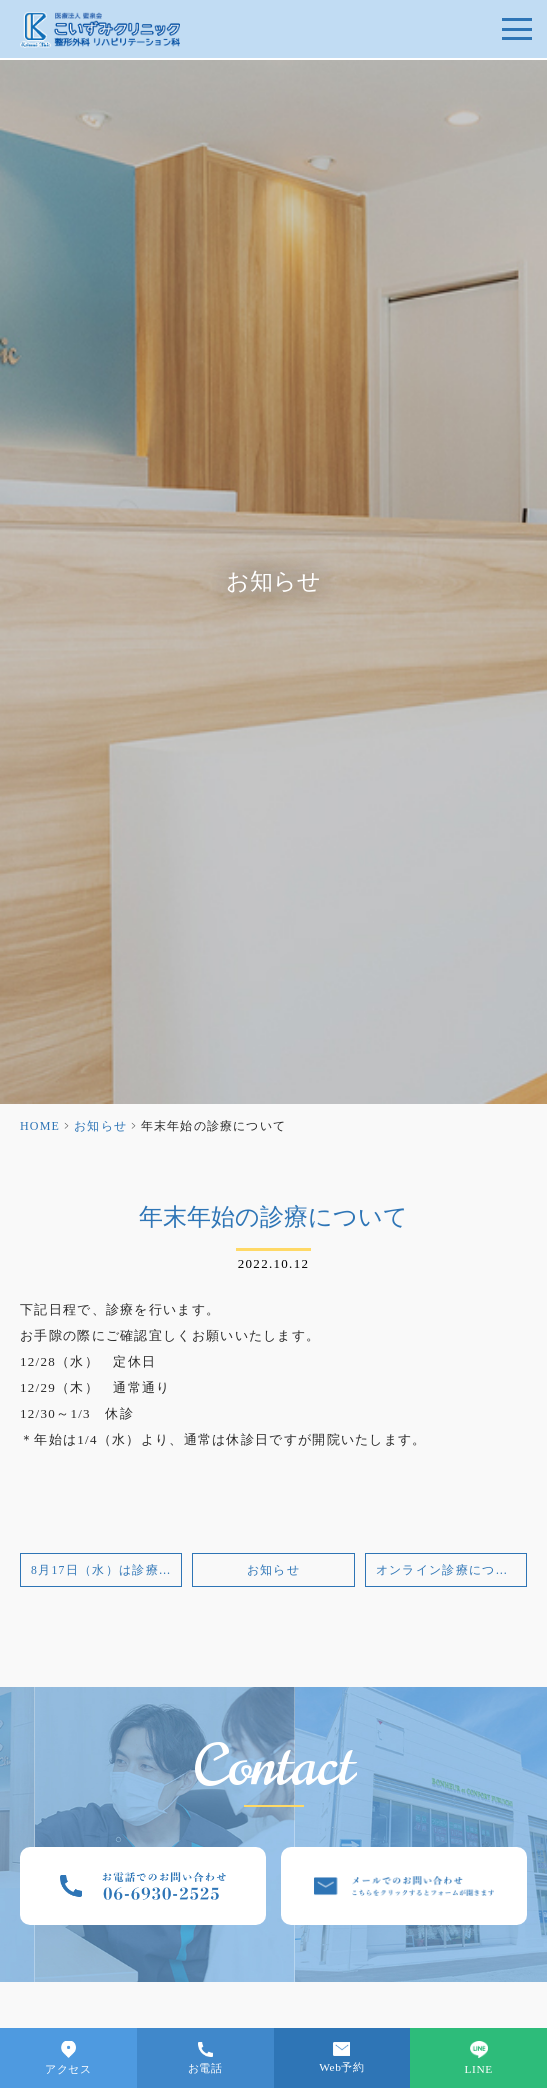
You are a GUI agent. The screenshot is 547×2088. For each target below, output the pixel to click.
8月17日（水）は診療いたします (106, 1570)
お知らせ (100, 1126)
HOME (40, 1126)
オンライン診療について (449, 1570)
